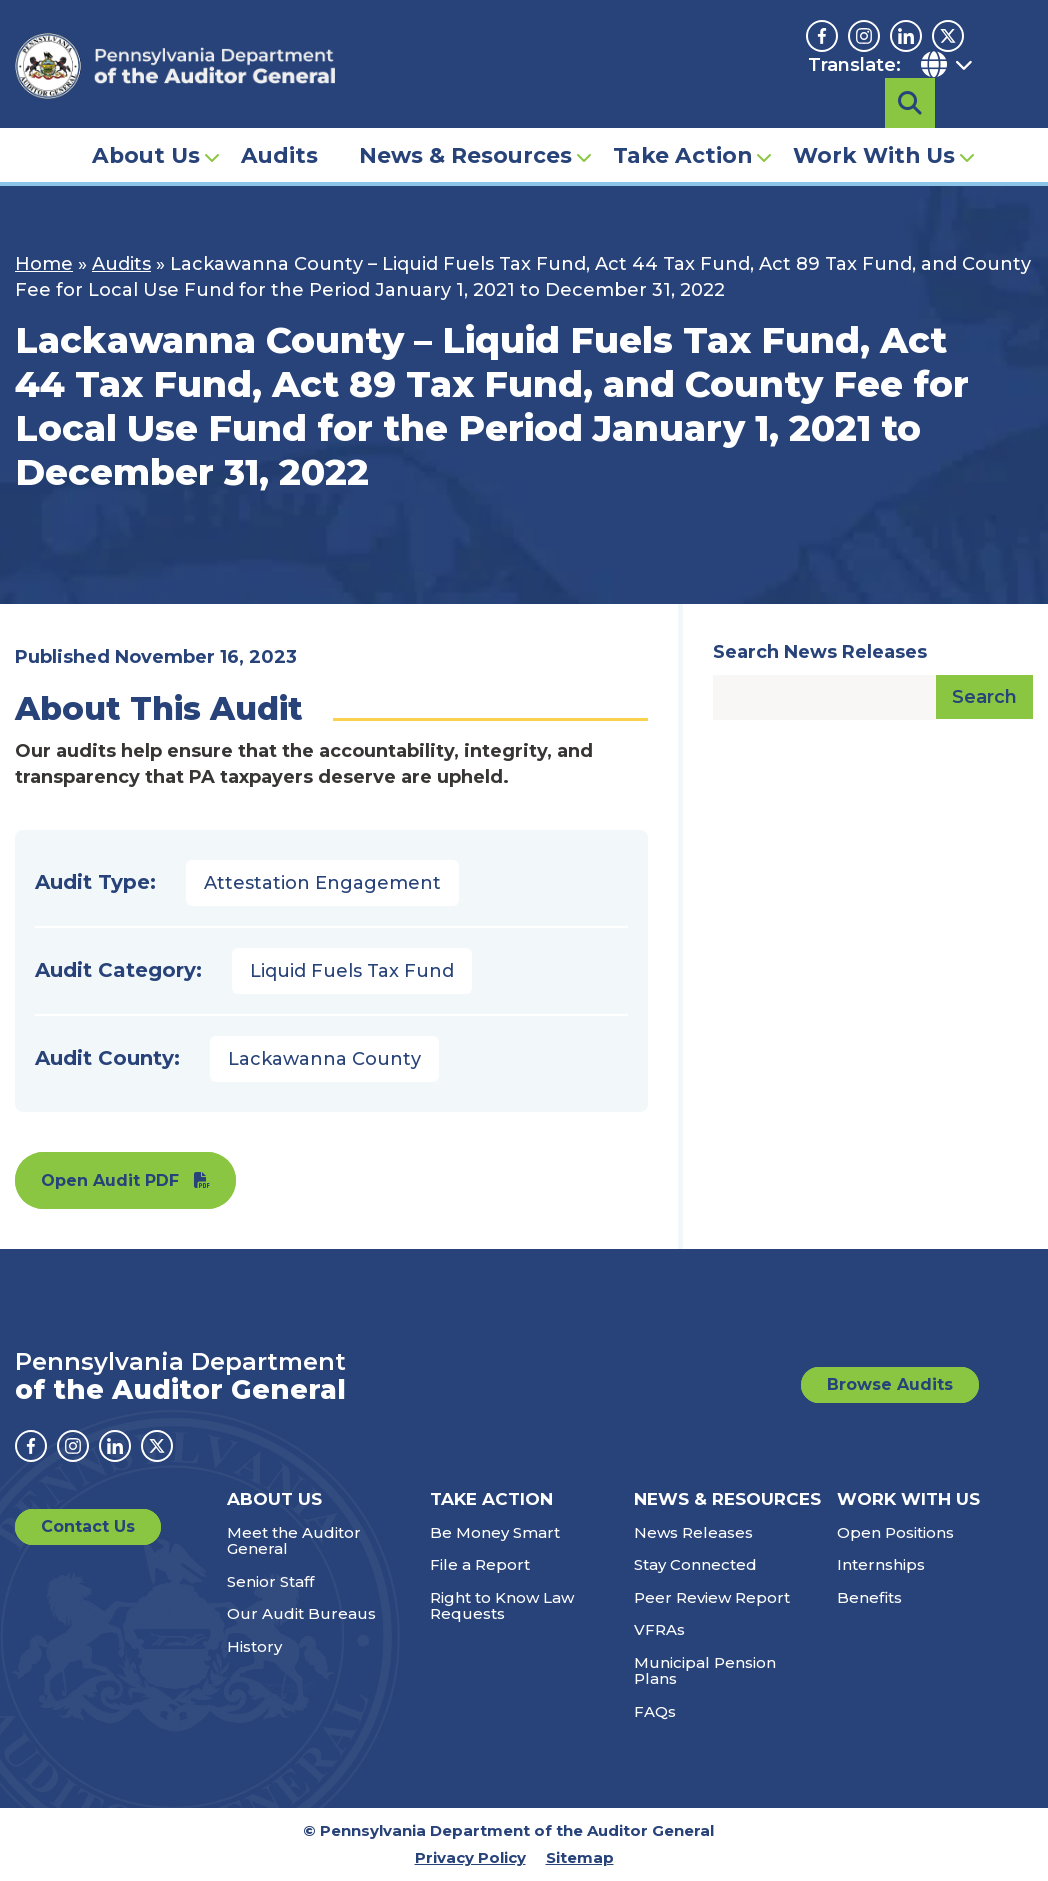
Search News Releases (820, 652)
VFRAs (659, 1629)
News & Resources (465, 126)
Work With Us (874, 126)
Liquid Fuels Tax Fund (352, 971)
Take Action (682, 126)
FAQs (655, 1711)
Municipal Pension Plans (705, 1671)
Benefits (869, 1597)
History (254, 1646)
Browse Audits (890, 1384)
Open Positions (895, 1532)
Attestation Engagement (322, 883)
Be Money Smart (495, 1532)
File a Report (480, 1564)
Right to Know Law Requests (502, 1606)
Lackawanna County (324, 1059)
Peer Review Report (712, 1597)
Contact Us (88, 1526)
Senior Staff (270, 1581)
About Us (146, 126)
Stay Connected (695, 1564)
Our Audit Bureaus (301, 1613)
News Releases (693, 1532)
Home (44, 264)
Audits (279, 126)
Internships (881, 1564)
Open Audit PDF (110, 1180)
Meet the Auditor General (294, 1541)
